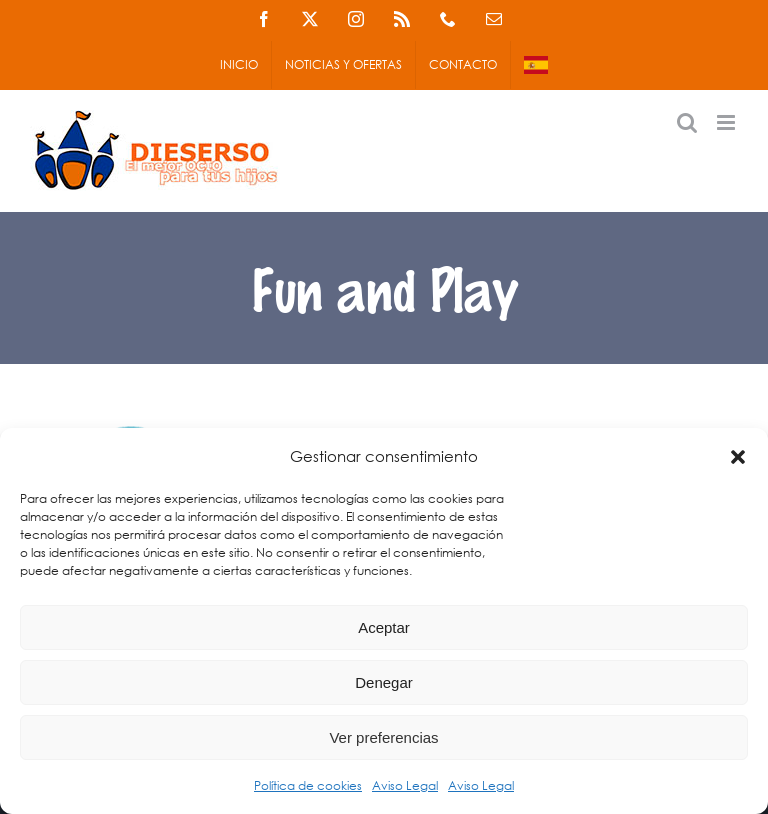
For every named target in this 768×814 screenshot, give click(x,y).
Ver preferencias (383, 737)
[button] (738, 457)
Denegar (384, 682)
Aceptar (384, 627)
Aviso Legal (405, 785)
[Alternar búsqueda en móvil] (687, 122)
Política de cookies (308, 785)
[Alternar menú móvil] (727, 122)
